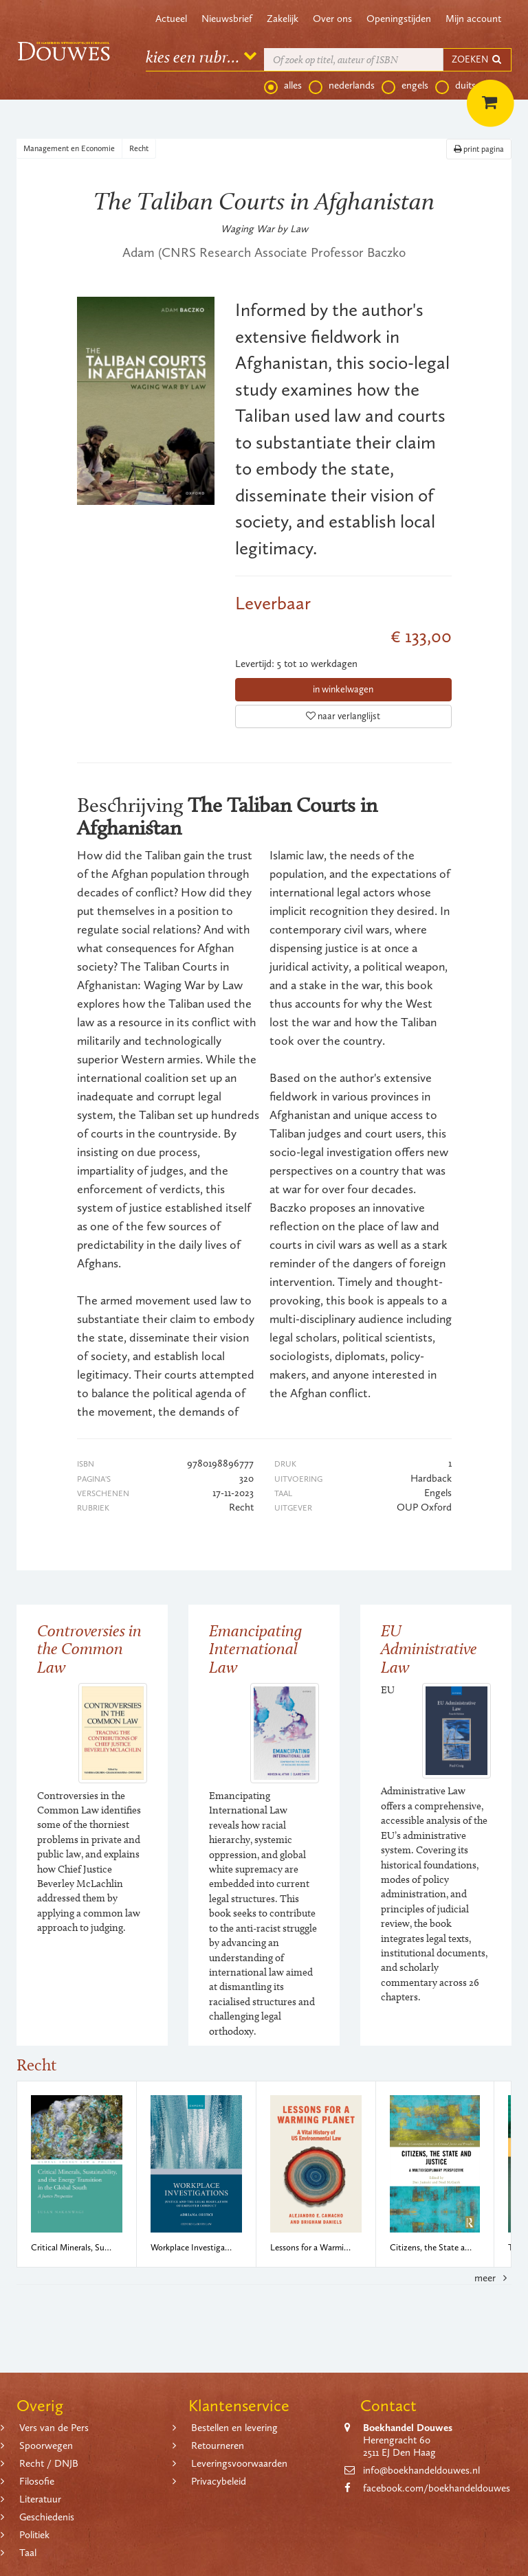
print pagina (479, 149)
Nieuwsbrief (226, 18)
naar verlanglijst (343, 716)
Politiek (34, 2535)
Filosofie (36, 2481)
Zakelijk (282, 18)
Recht (138, 148)
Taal (27, 2552)
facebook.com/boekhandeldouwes (436, 2488)
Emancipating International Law (255, 1648)
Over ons (332, 18)
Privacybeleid (218, 2481)
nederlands (342, 86)
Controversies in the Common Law (89, 1648)
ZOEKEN (477, 59)
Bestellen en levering (234, 2427)
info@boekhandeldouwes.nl (421, 2470)
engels (405, 86)
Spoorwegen (46, 2445)
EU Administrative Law (429, 1648)
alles (283, 86)
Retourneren (217, 2445)
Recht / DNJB (48, 2463)
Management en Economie (69, 148)
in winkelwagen (343, 689)
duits (455, 86)
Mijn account (473, 18)
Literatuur (40, 2499)
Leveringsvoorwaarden (239, 2463)
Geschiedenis (46, 2517)
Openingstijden (398, 18)
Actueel (171, 18)
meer (493, 2278)
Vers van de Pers (54, 2427)
